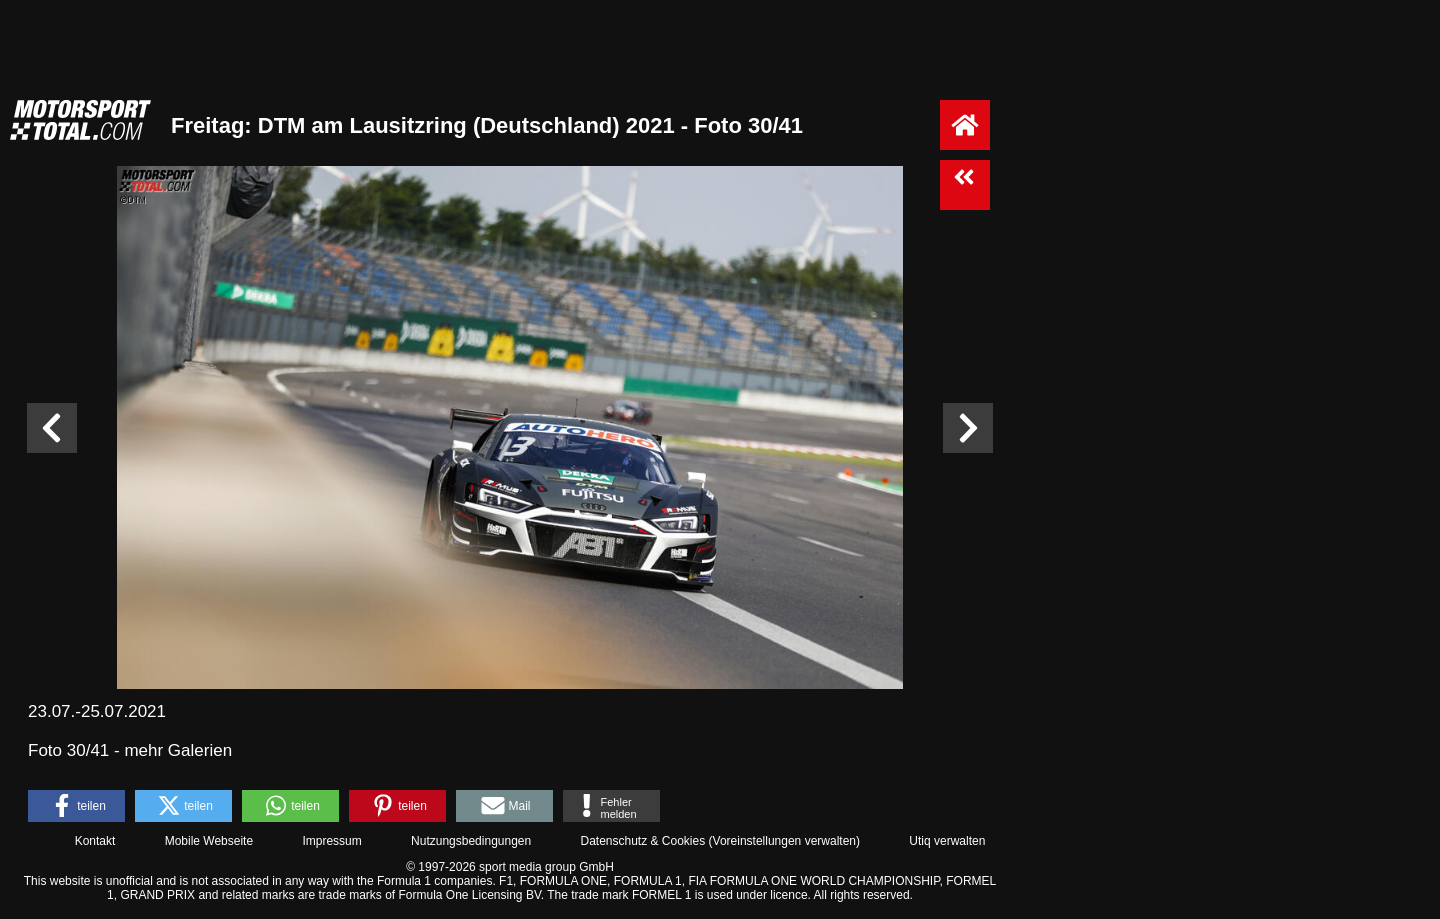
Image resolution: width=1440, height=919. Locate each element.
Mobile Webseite (209, 841)
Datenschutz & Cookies (642, 841)
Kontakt (95, 841)
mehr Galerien (178, 750)
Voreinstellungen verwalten (784, 841)
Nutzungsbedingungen (471, 841)
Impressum (331, 841)
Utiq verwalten (947, 841)
